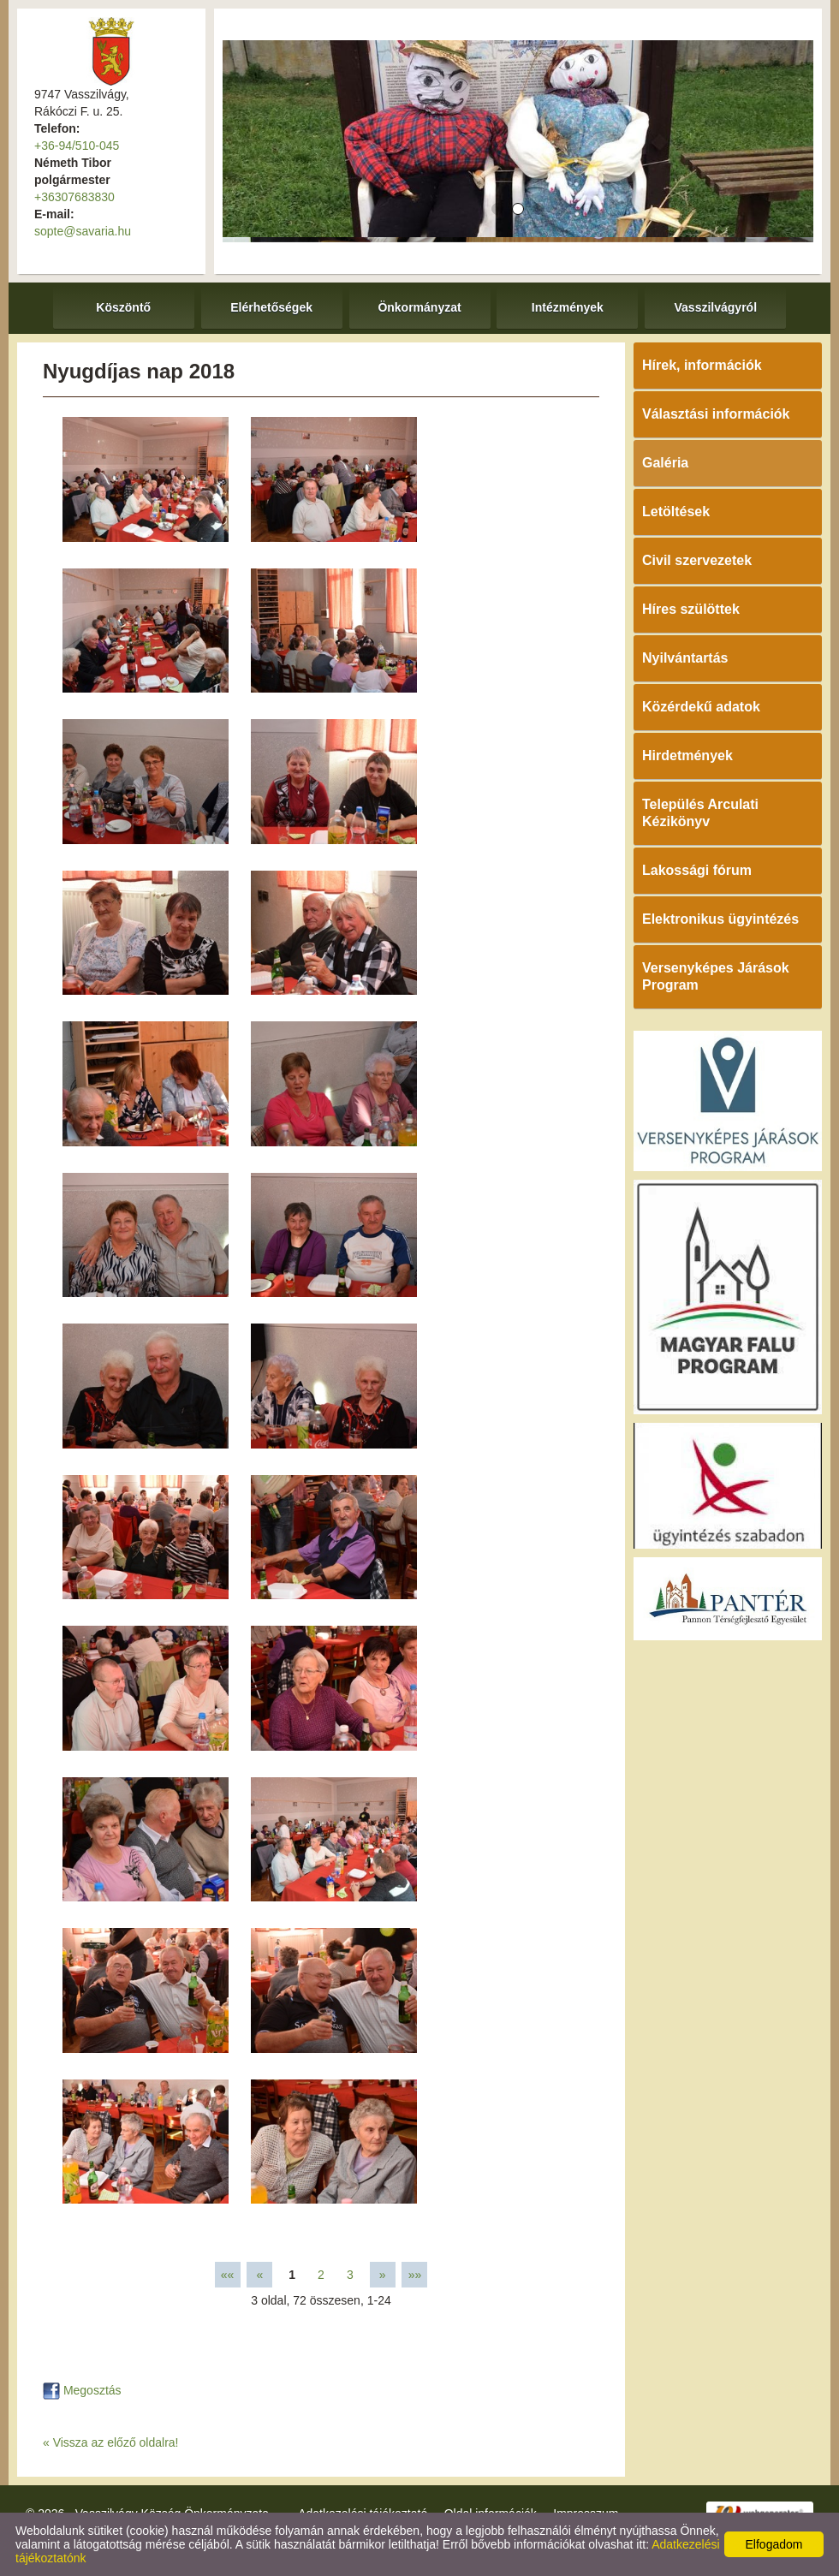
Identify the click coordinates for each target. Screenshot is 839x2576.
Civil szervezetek (697, 560)
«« (228, 2275)
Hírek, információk (702, 365)
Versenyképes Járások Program (715, 976)
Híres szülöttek (691, 609)
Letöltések (676, 511)
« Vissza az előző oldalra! (111, 2442)
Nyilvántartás (685, 658)
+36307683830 (74, 197)
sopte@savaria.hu (82, 231)
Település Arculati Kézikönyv (700, 813)
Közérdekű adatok (701, 706)
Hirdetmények (687, 755)
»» (415, 2275)
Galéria (665, 462)
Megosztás (82, 2390)
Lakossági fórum (697, 870)
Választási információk (716, 414)
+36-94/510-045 (76, 145)
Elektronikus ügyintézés (720, 919)
